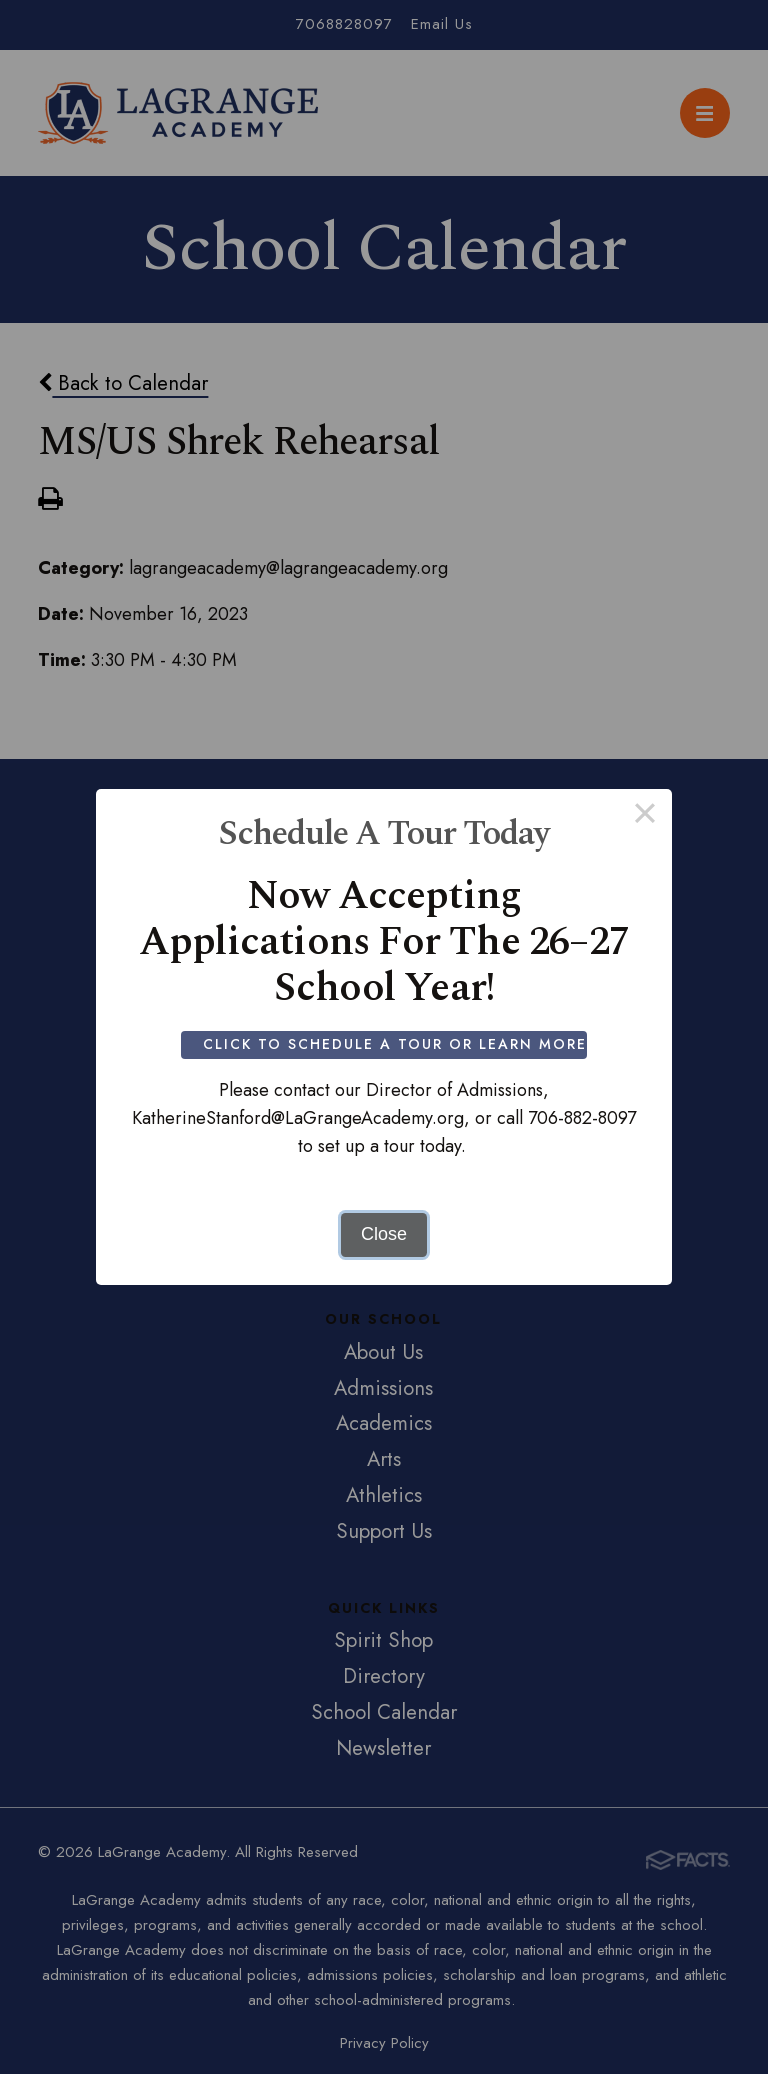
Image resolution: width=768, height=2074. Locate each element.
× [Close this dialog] (644, 816)
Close (384, 1234)
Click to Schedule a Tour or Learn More (402, 1044)
